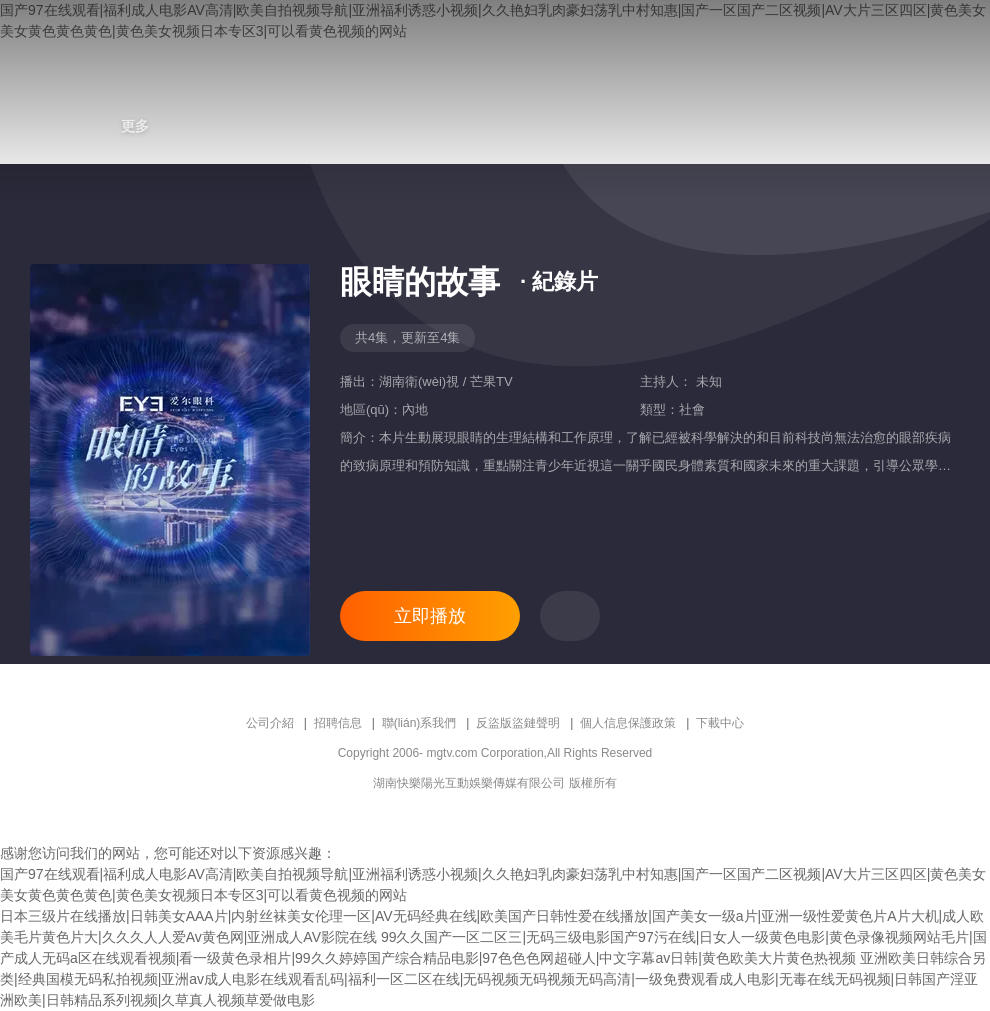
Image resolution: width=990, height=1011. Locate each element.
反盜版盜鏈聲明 (518, 723)
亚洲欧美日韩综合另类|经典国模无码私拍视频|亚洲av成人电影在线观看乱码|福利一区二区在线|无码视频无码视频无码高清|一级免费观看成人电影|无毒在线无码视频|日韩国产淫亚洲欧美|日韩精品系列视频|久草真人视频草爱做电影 (493, 979)
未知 (707, 381)
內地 (415, 409)
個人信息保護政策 (628, 723)
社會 (692, 409)
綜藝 (87, 126)
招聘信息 (338, 723)
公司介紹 (270, 723)
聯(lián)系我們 (419, 723)
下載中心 (720, 723)
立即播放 (430, 616)
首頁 (39, 126)
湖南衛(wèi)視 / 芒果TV (446, 381)
